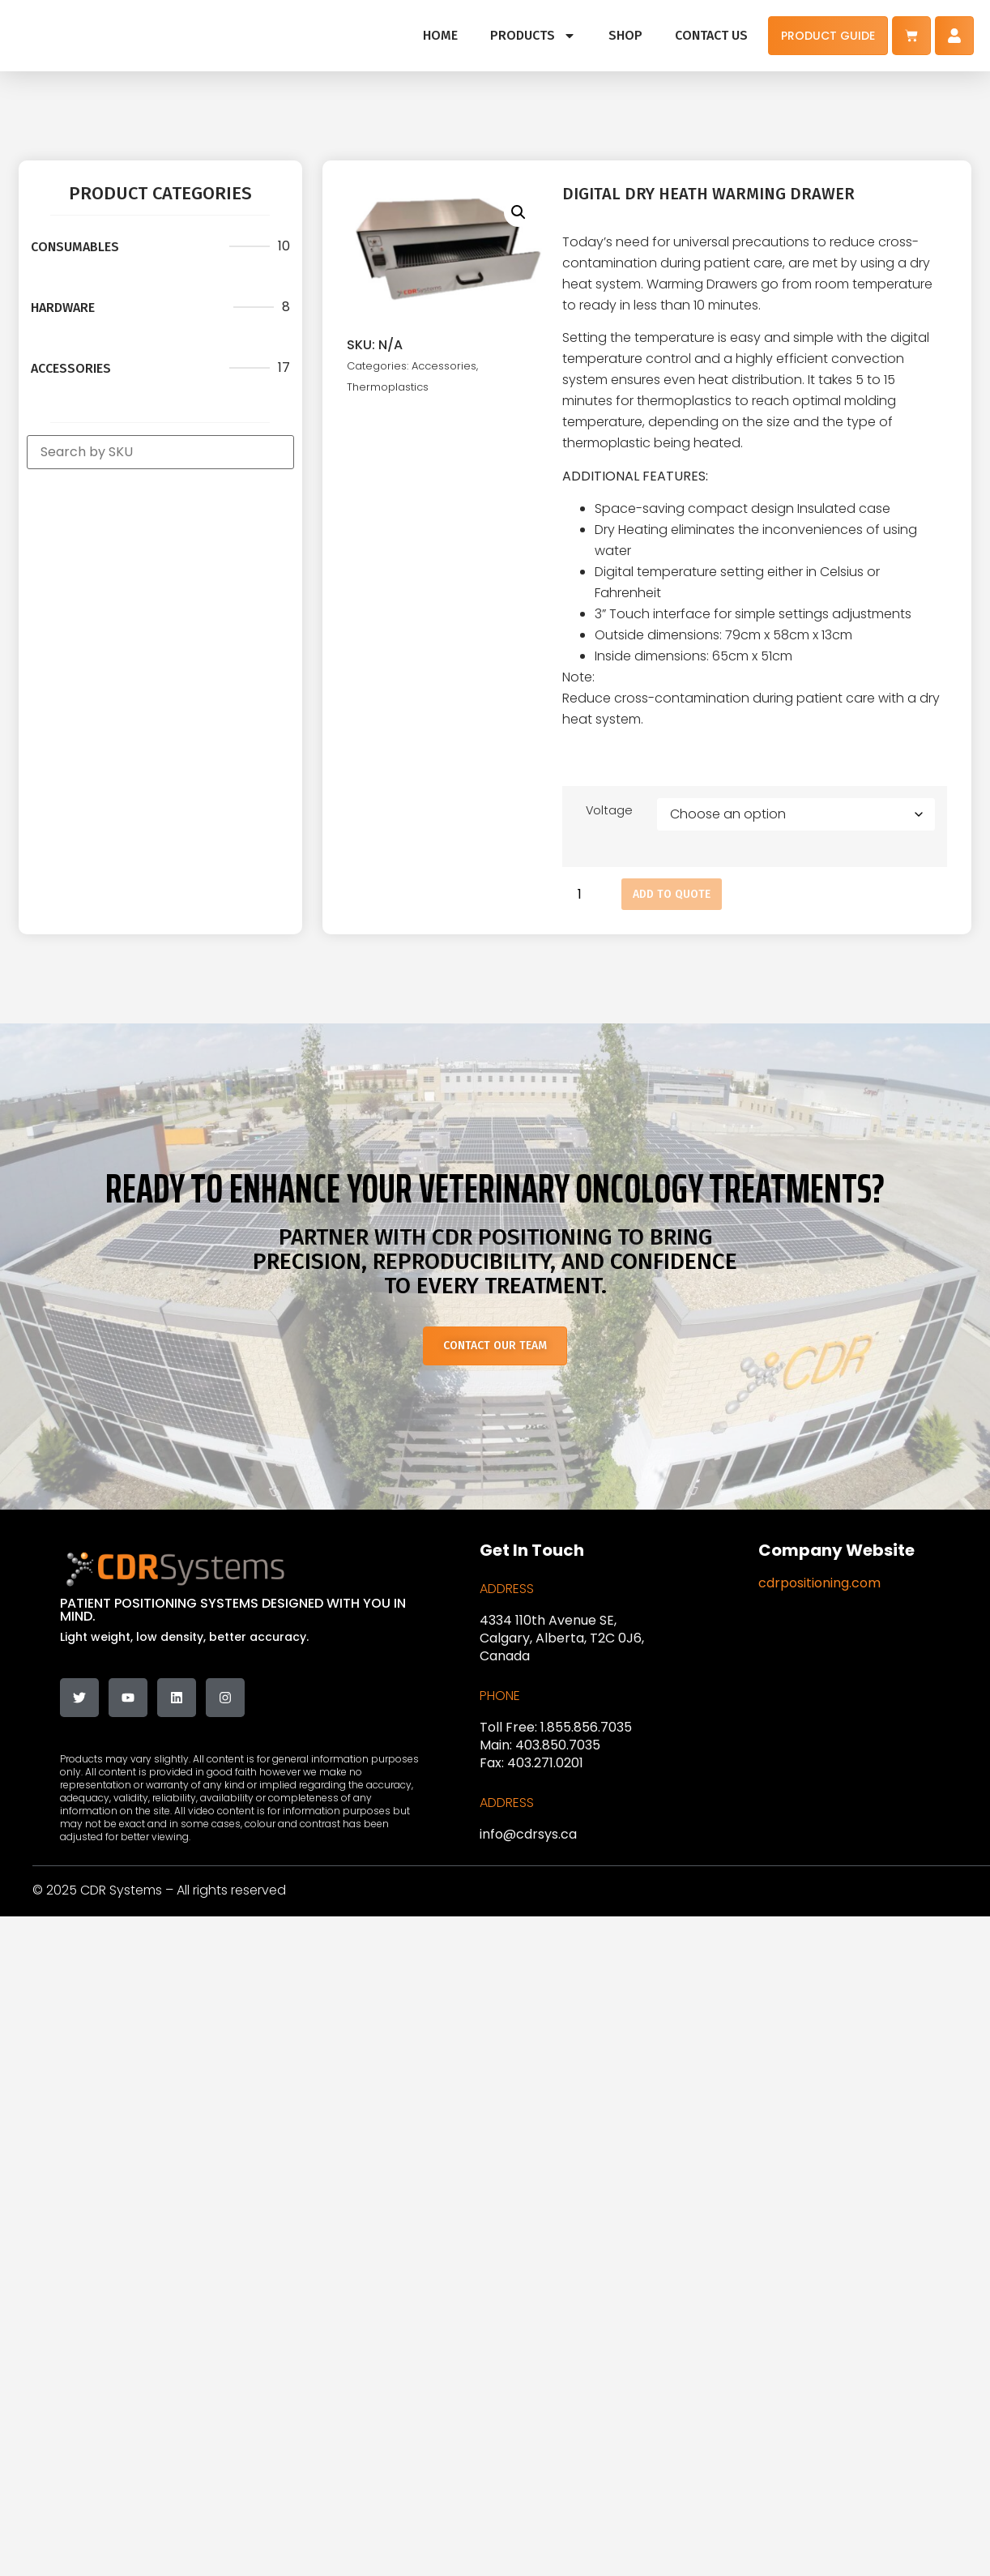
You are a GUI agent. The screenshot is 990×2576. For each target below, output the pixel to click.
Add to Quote (671, 894)
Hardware (63, 307)
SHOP (625, 35)
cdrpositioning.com (819, 1583)
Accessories (71, 368)
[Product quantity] (585, 894)
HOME (440, 35)
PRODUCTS (533, 35)
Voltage (609, 810)
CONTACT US (711, 35)
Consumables (75, 246)
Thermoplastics (388, 387)
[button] (518, 212)
